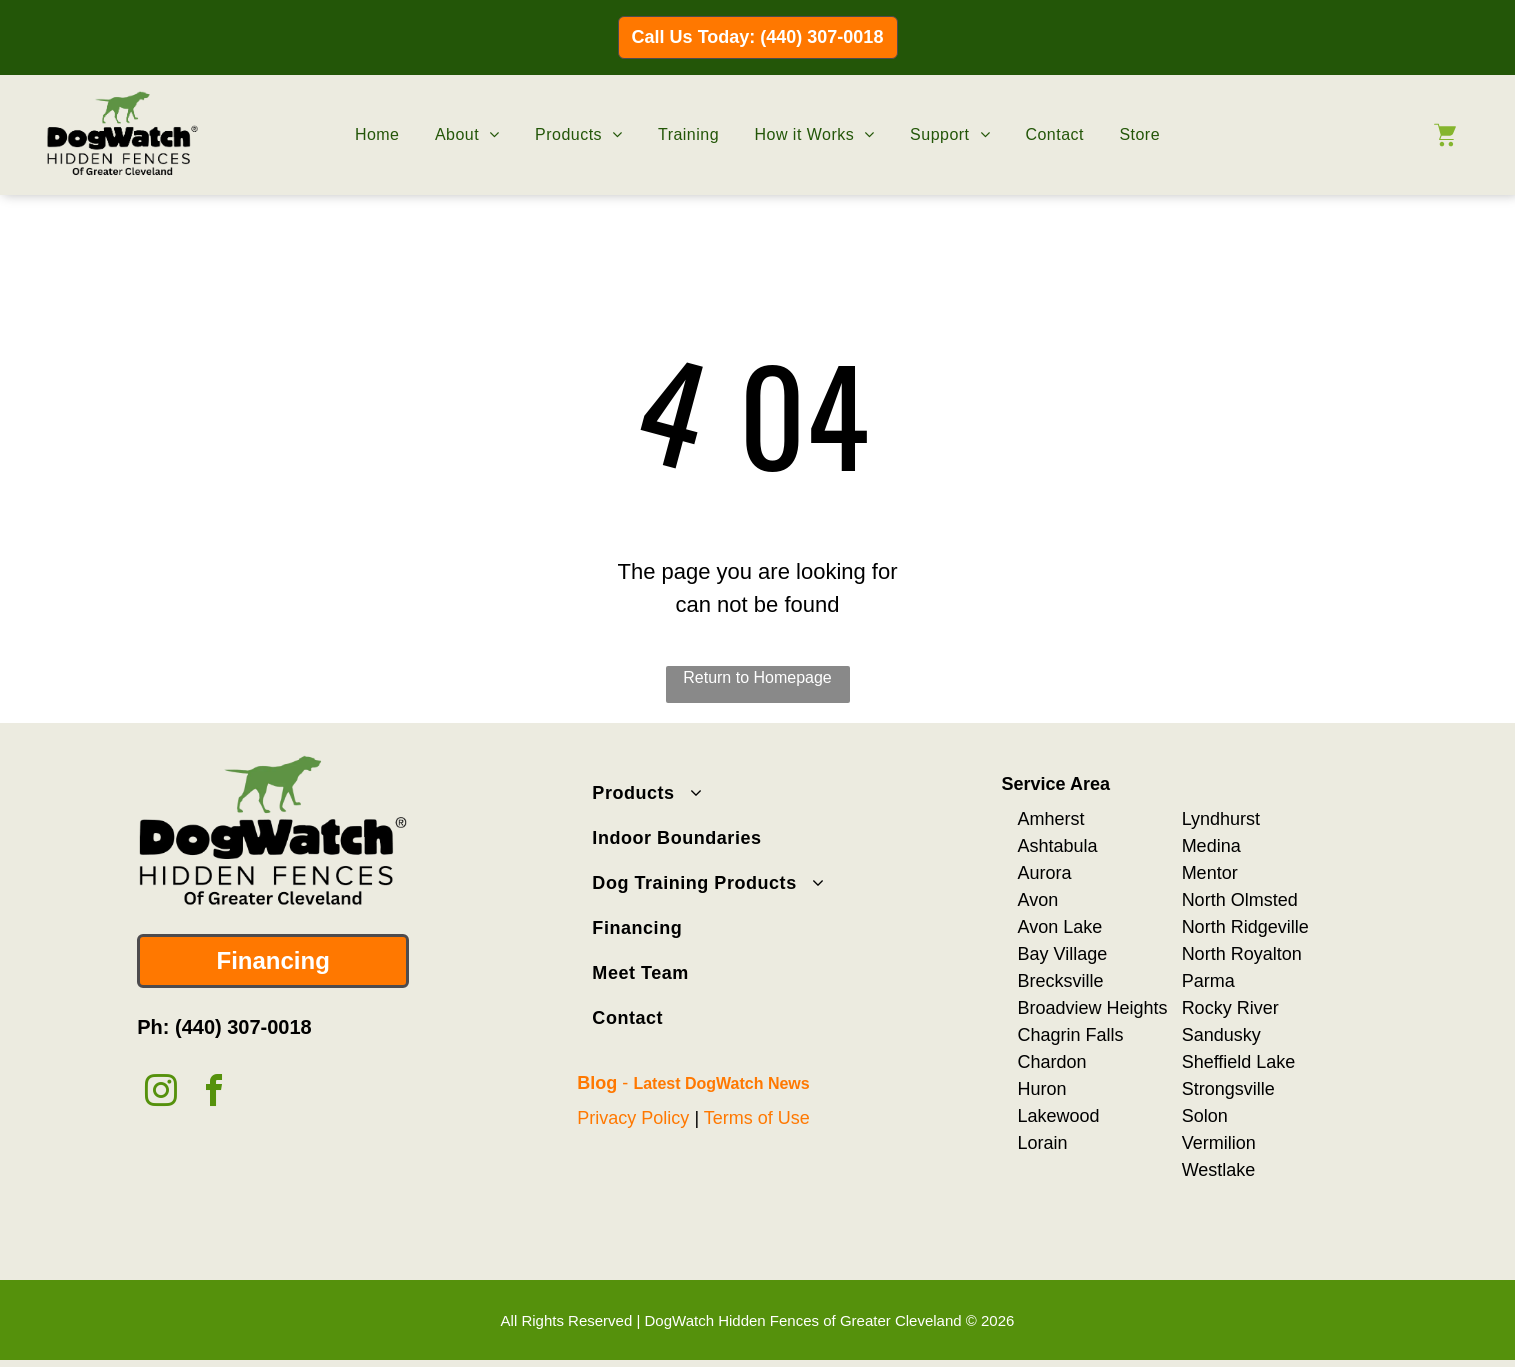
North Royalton (1242, 952)
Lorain (1043, 1141)
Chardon (1052, 1060)
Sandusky (1221, 1033)
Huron (1042, 1087)
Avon (1038, 898)
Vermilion (1219, 1141)
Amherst (1051, 817)
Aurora (1045, 871)
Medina (1211, 844)
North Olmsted (1240, 898)
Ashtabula (1058, 844)
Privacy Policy (633, 1116)
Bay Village (1063, 952)
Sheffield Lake (1239, 1060)
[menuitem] (377, 134)
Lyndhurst (1221, 817)
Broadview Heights (1093, 1006)
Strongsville (1228, 1087)
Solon (1205, 1114)
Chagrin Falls (1071, 1033)
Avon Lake (1060, 925)
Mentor (1210, 871)
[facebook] (214, 1091)
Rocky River (1230, 1006)
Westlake (1219, 1168)
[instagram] (161, 1091)
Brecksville (1061, 979)
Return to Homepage (757, 676)
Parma (1208, 979)
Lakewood (1059, 1114)
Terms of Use (757, 1116)
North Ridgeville (1245, 925)
